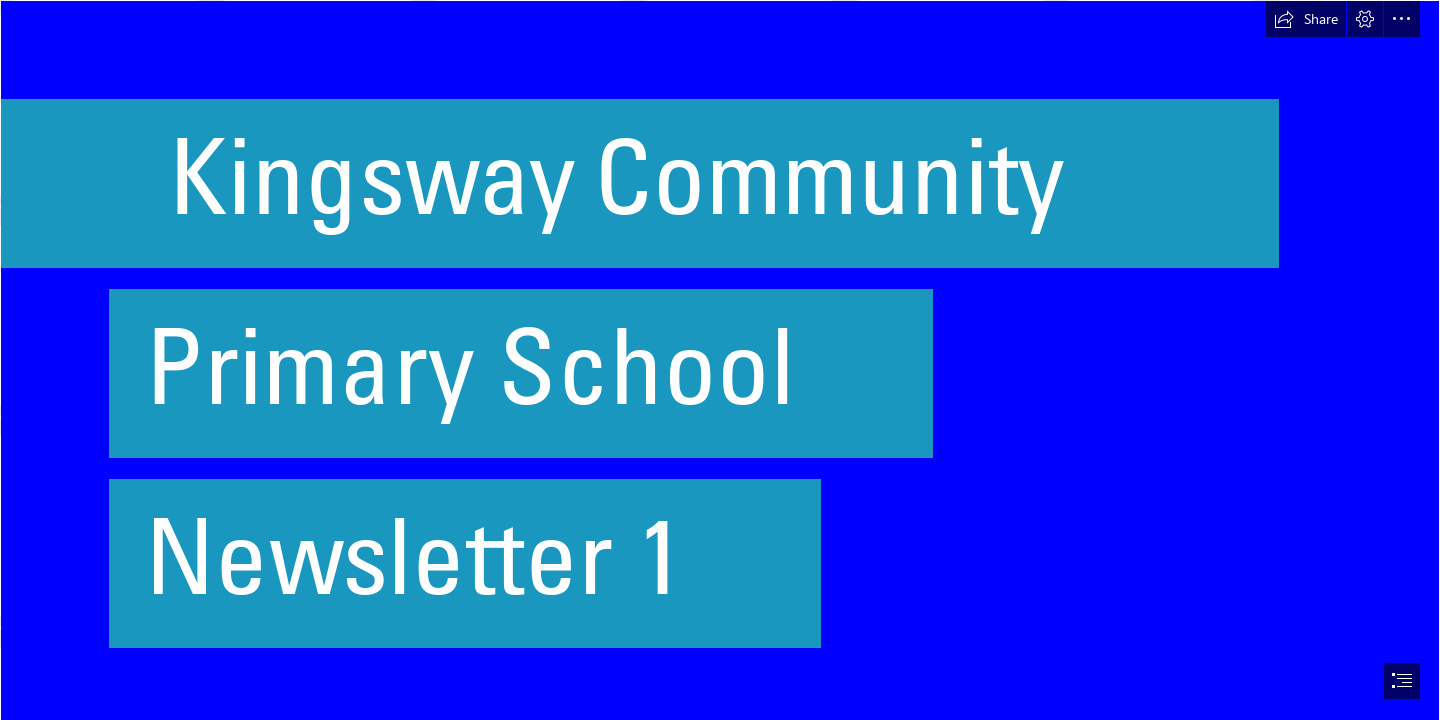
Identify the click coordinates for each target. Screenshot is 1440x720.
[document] (720, 360)
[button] (1306, 19)
